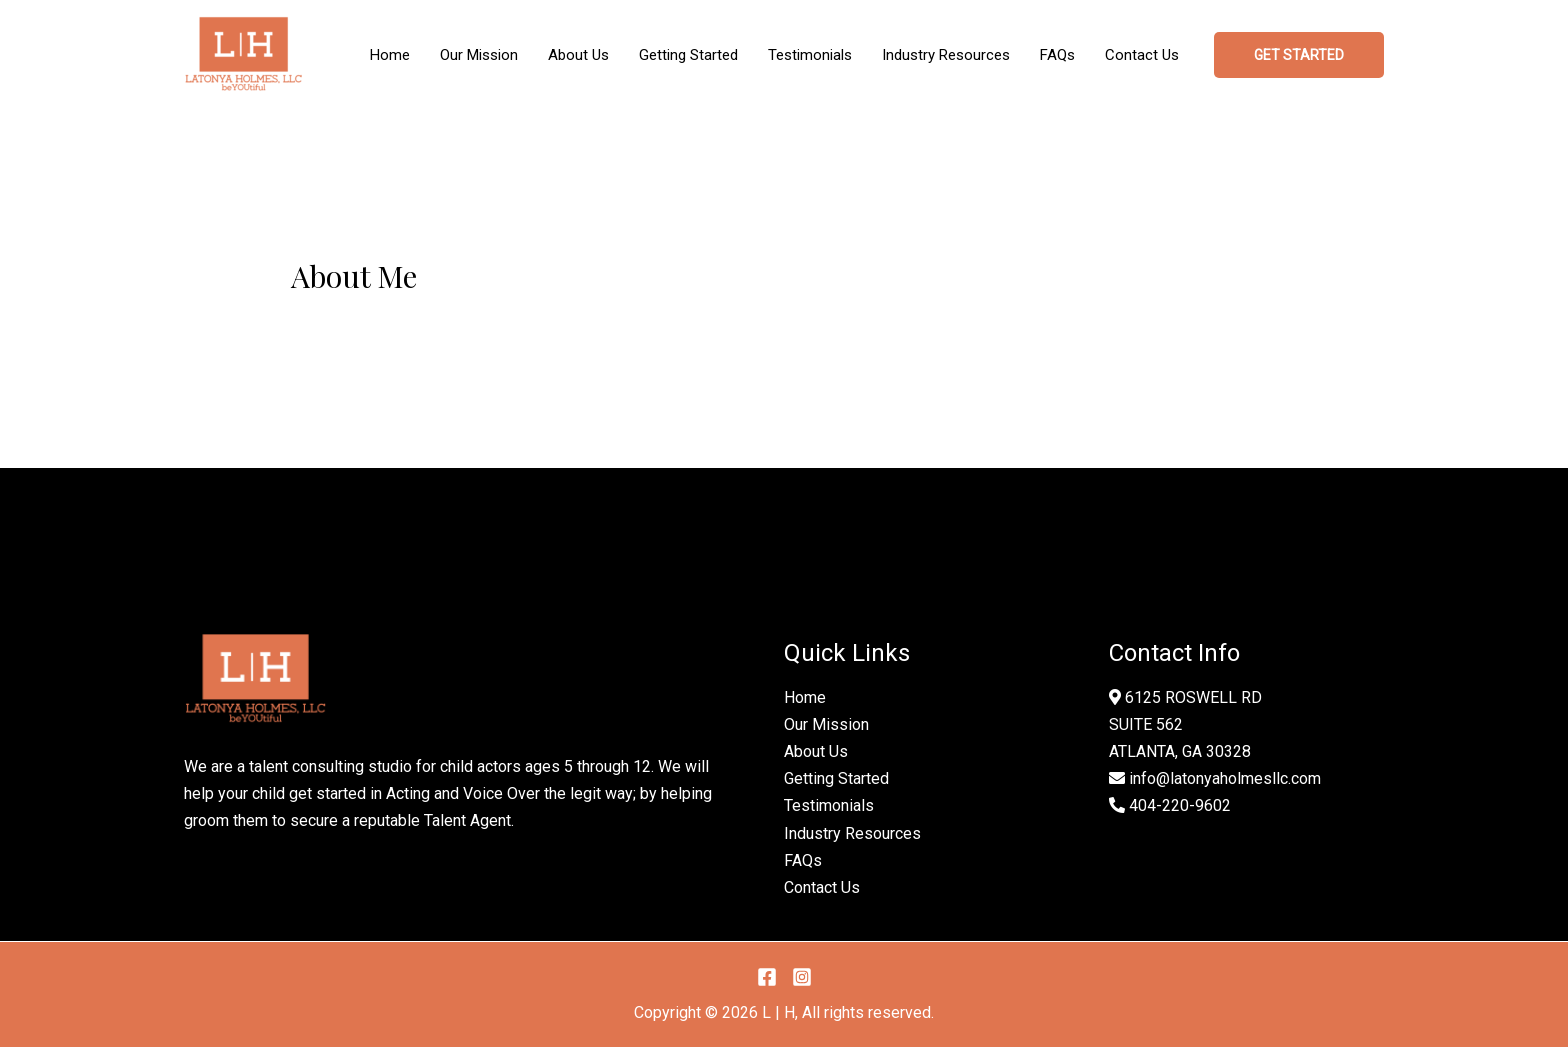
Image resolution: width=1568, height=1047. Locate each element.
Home (805, 697)
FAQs (803, 860)
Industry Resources (852, 833)
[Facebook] (767, 977)
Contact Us (822, 887)
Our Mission (826, 724)
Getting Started (836, 778)
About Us (816, 751)
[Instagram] (802, 977)
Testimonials (829, 805)
